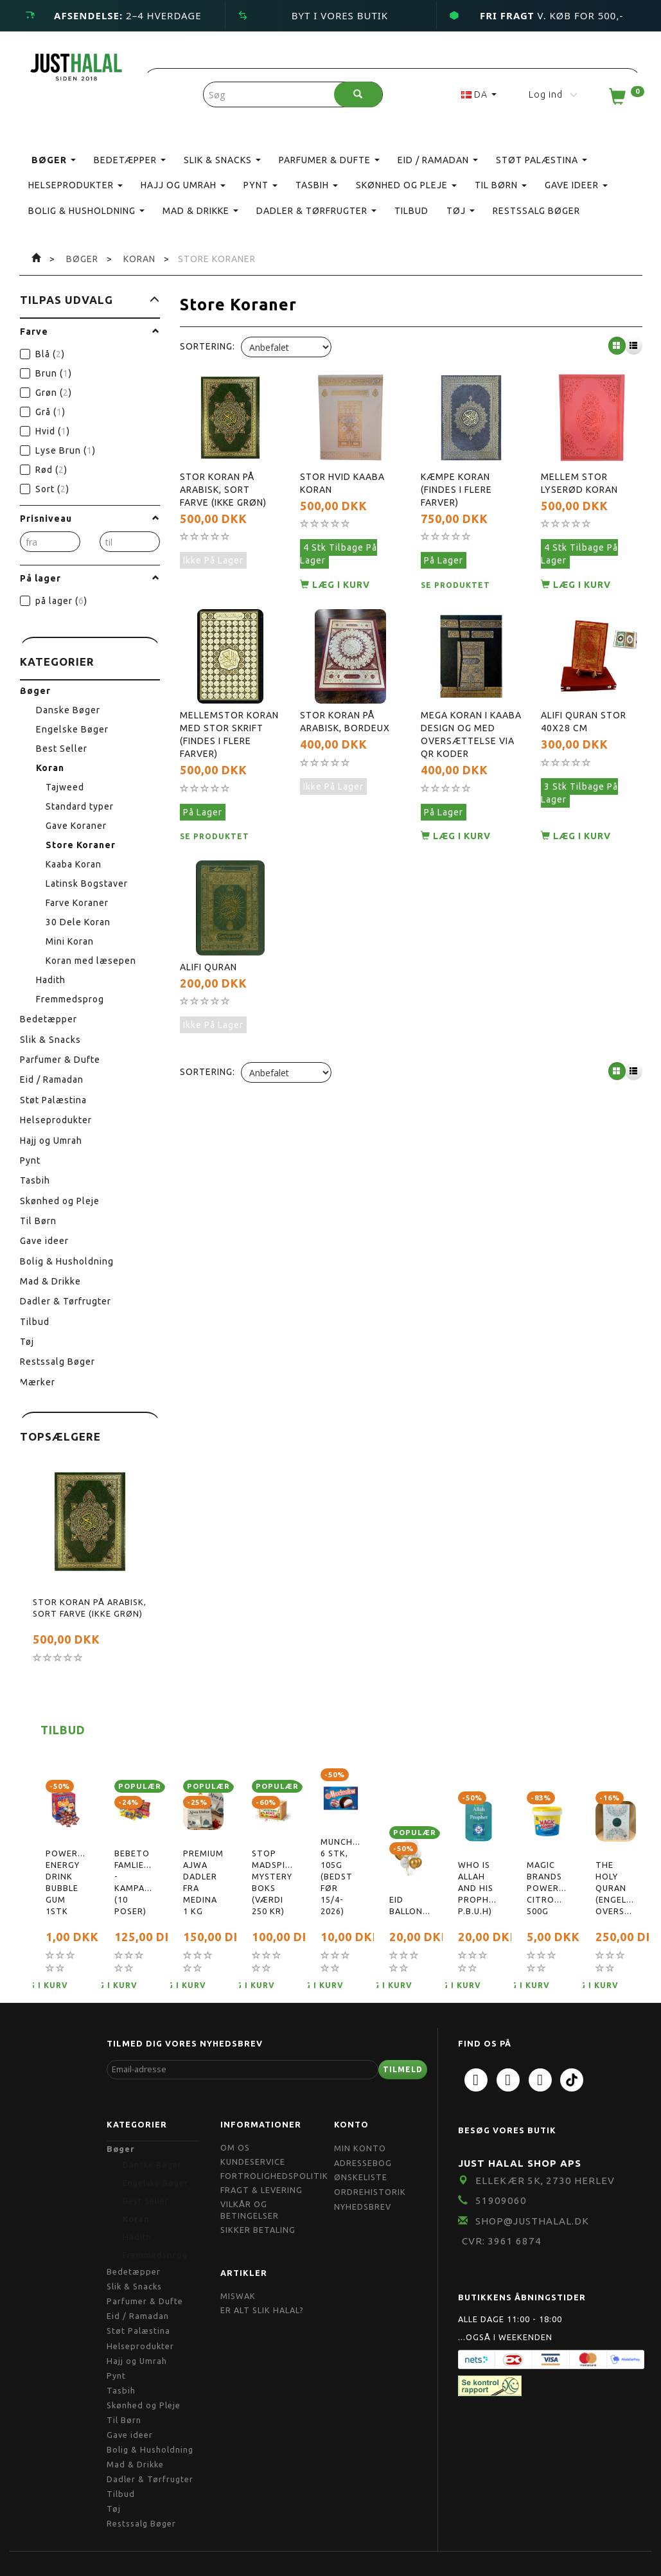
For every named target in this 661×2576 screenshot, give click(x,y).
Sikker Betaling (257, 2229)
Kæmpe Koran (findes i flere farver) (456, 490)
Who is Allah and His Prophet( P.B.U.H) (478, 1887)
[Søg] (358, 94)
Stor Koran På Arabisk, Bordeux (345, 721)
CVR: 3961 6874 (502, 2240)
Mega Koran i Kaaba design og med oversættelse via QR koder (471, 734)
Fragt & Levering (261, 2189)
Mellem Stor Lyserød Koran (579, 483)
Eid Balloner (409, 1905)
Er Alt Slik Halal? (262, 2309)
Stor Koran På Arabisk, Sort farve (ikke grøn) (89, 1607)
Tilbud (62, 1729)
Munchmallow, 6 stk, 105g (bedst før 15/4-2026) (341, 1876)
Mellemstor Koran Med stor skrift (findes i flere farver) (229, 734)
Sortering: (207, 346)
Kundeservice (252, 2161)
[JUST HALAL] (76, 64)
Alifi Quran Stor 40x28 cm (583, 721)
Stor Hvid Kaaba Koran (342, 483)
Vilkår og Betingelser (249, 2209)
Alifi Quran (208, 967)
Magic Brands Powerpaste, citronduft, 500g (547, 1887)
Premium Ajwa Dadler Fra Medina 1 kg (203, 1882)
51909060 (501, 2200)
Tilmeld (403, 2069)
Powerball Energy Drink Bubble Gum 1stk (66, 1882)
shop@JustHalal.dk (532, 2221)
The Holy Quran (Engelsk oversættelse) (615, 1887)
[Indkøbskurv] (625, 99)
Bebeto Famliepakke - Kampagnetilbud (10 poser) (134, 1882)
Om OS (235, 2147)
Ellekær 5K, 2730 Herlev (545, 2180)
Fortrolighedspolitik (274, 2175)
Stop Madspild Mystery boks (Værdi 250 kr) (272, 1882)
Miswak (238, 2295)
